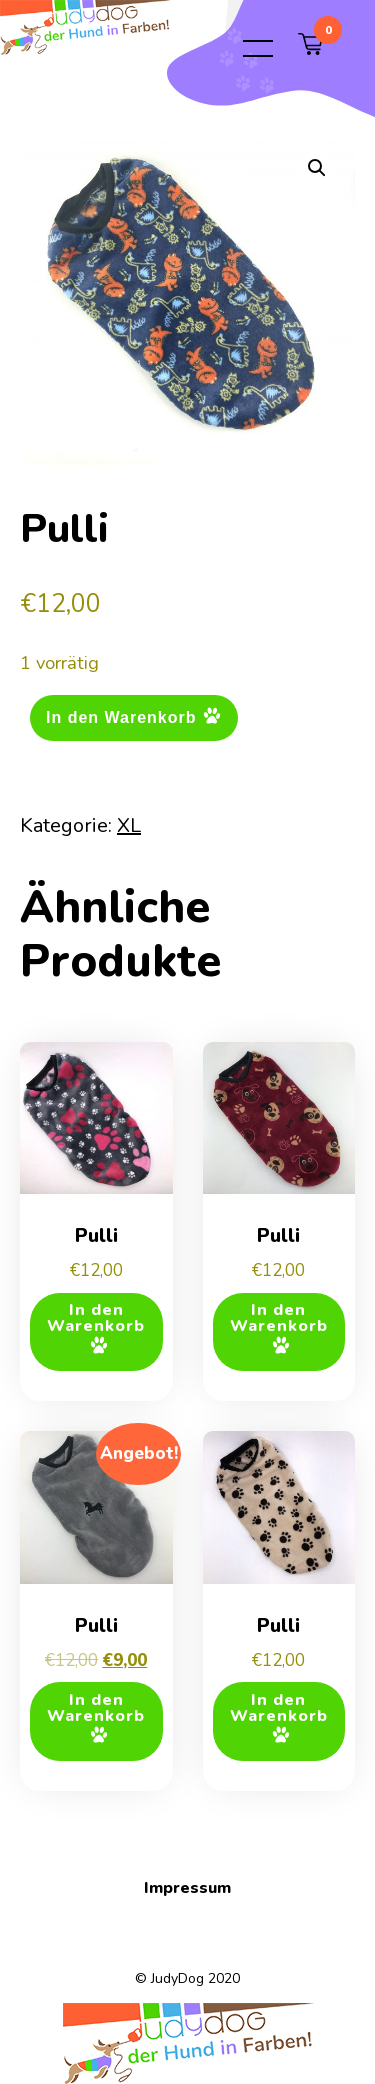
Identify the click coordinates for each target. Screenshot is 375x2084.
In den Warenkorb (121, 716)
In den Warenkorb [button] (96, 1318)
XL (129, 825)
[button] (317, 168)
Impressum (187, 1888)
